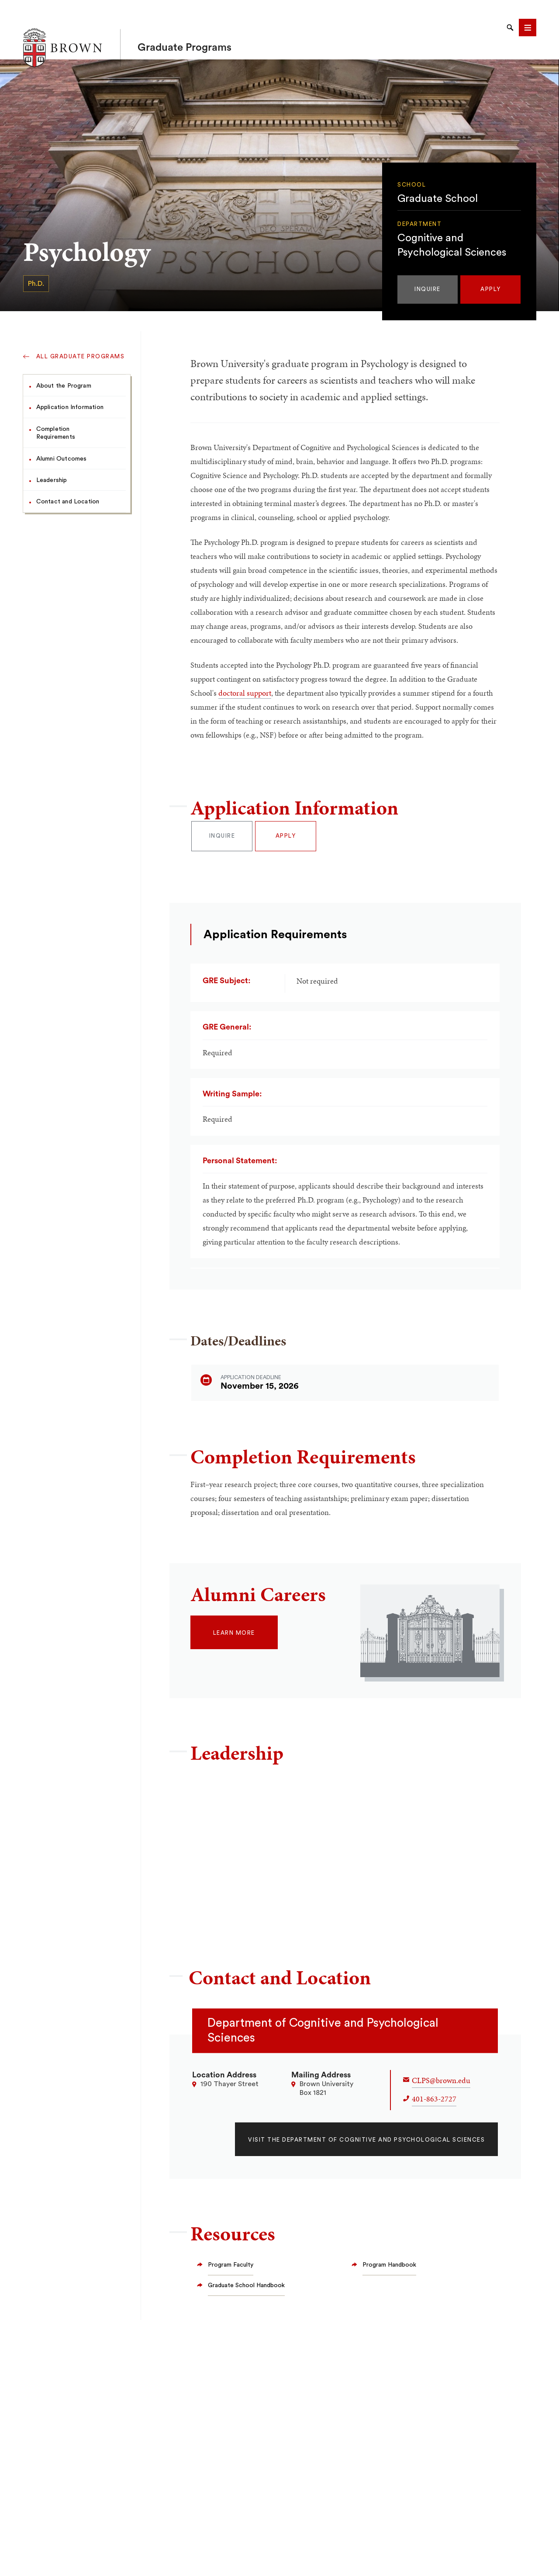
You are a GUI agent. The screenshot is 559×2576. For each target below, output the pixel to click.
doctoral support (244, 692)
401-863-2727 (434, 2098)
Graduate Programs (184, 29)
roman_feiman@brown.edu (407, 1857)
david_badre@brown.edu (242, 1804)
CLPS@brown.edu (441, 2080)
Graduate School (437, 211)
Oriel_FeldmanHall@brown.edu (413, 1804)
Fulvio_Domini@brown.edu (244, 1857)
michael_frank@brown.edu (244, 1910)
